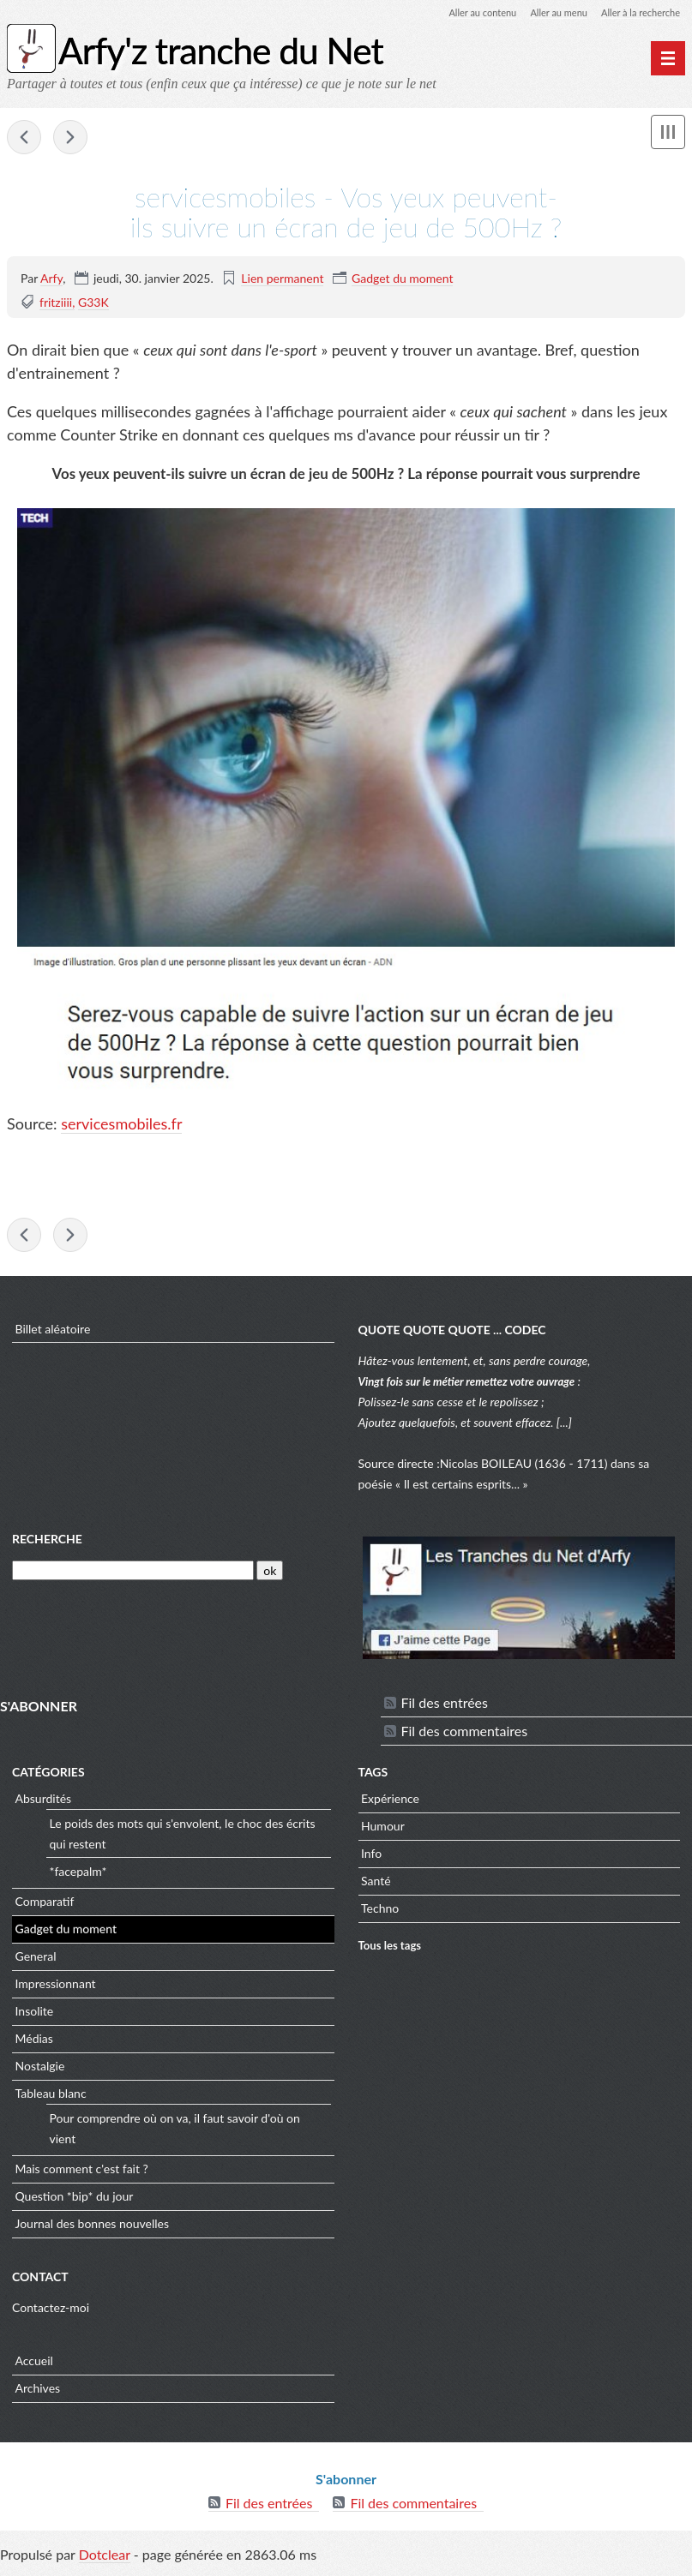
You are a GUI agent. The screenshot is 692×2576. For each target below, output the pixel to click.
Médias (34, 2043)
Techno (380, 1913)
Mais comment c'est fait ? (81, 2173)
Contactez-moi (50, 2311)
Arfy (51, 279)
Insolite (34, 2016)
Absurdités (43, 1803)
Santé (376, 1885)
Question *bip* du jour (74, 2201)
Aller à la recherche (637, 12)
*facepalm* (78, 1875)
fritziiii (55, 303)
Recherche (47, 1543)
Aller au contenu (467, 12)
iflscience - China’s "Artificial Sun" (70, 139)
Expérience (390, 1803)
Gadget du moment (402, 279)
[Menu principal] (668, 58)
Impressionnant (55, 1988)
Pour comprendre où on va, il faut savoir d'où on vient (175, 2132)
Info (371, 1858)
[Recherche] (133, 1575)
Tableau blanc (51, 2098)
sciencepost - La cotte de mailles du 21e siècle (24, 139)
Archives (38, 2392)
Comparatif (45, 1906)
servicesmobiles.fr (121, 1125)
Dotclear (104, 2558)
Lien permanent (282, 279)
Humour (383, 1831)
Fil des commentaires (464, 1736)
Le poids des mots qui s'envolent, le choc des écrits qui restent (183, 1837)
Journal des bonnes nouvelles (92, 2228)
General (36, 1961)
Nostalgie (40, 2071)
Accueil (34, 2364)
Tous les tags (390, 1949)
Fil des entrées (444, 1707)
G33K (93, 303)
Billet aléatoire (53, 1333)
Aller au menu (549, 12)
